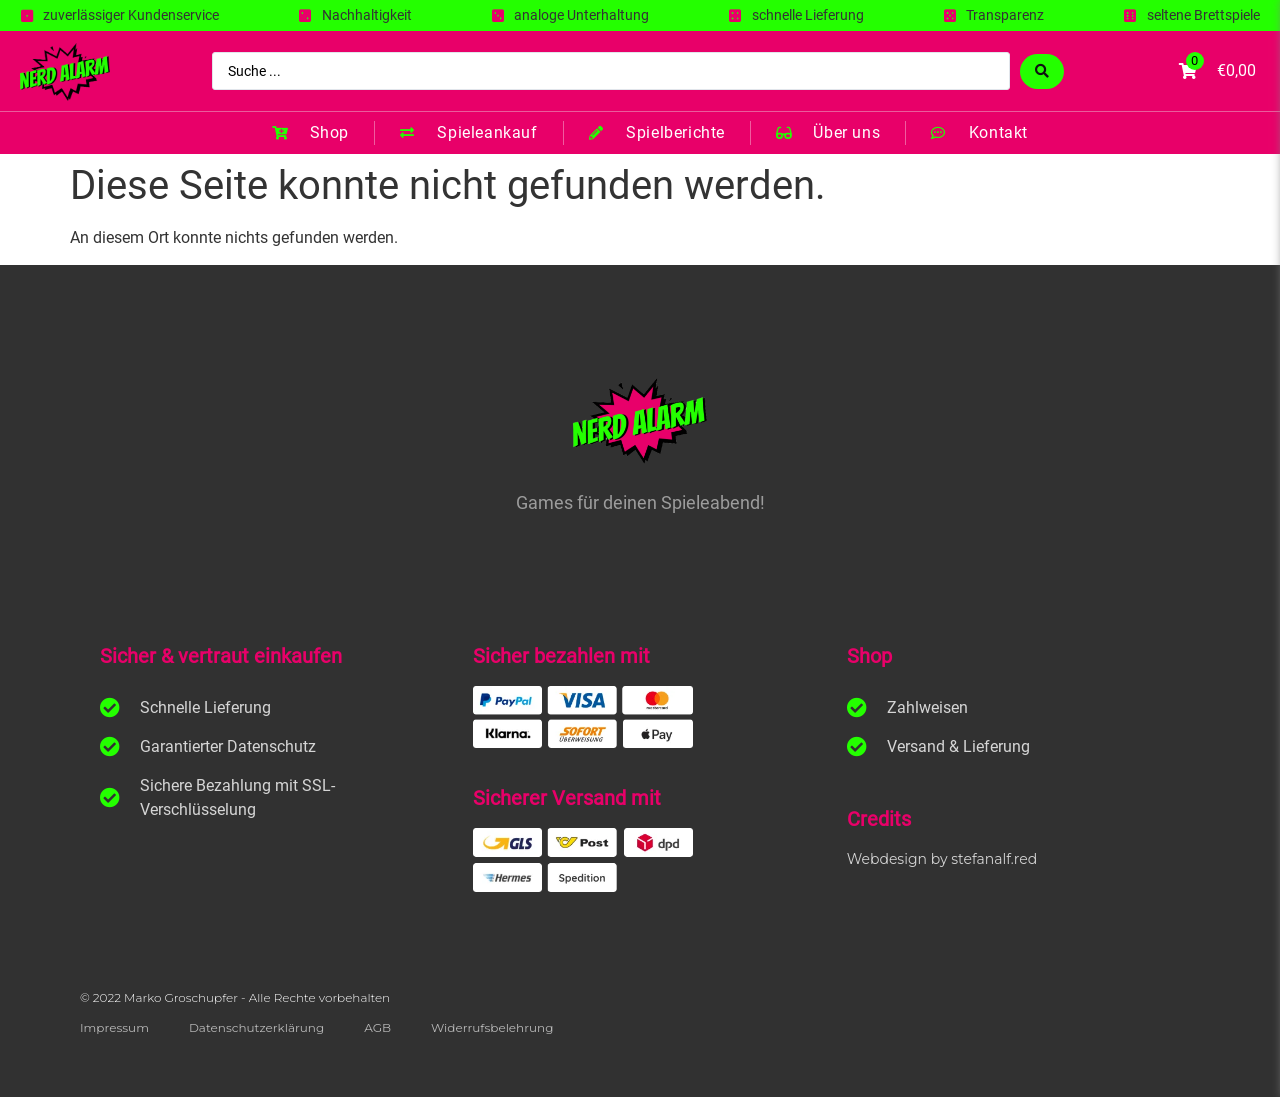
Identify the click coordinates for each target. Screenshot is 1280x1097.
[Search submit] (1042, 71)
